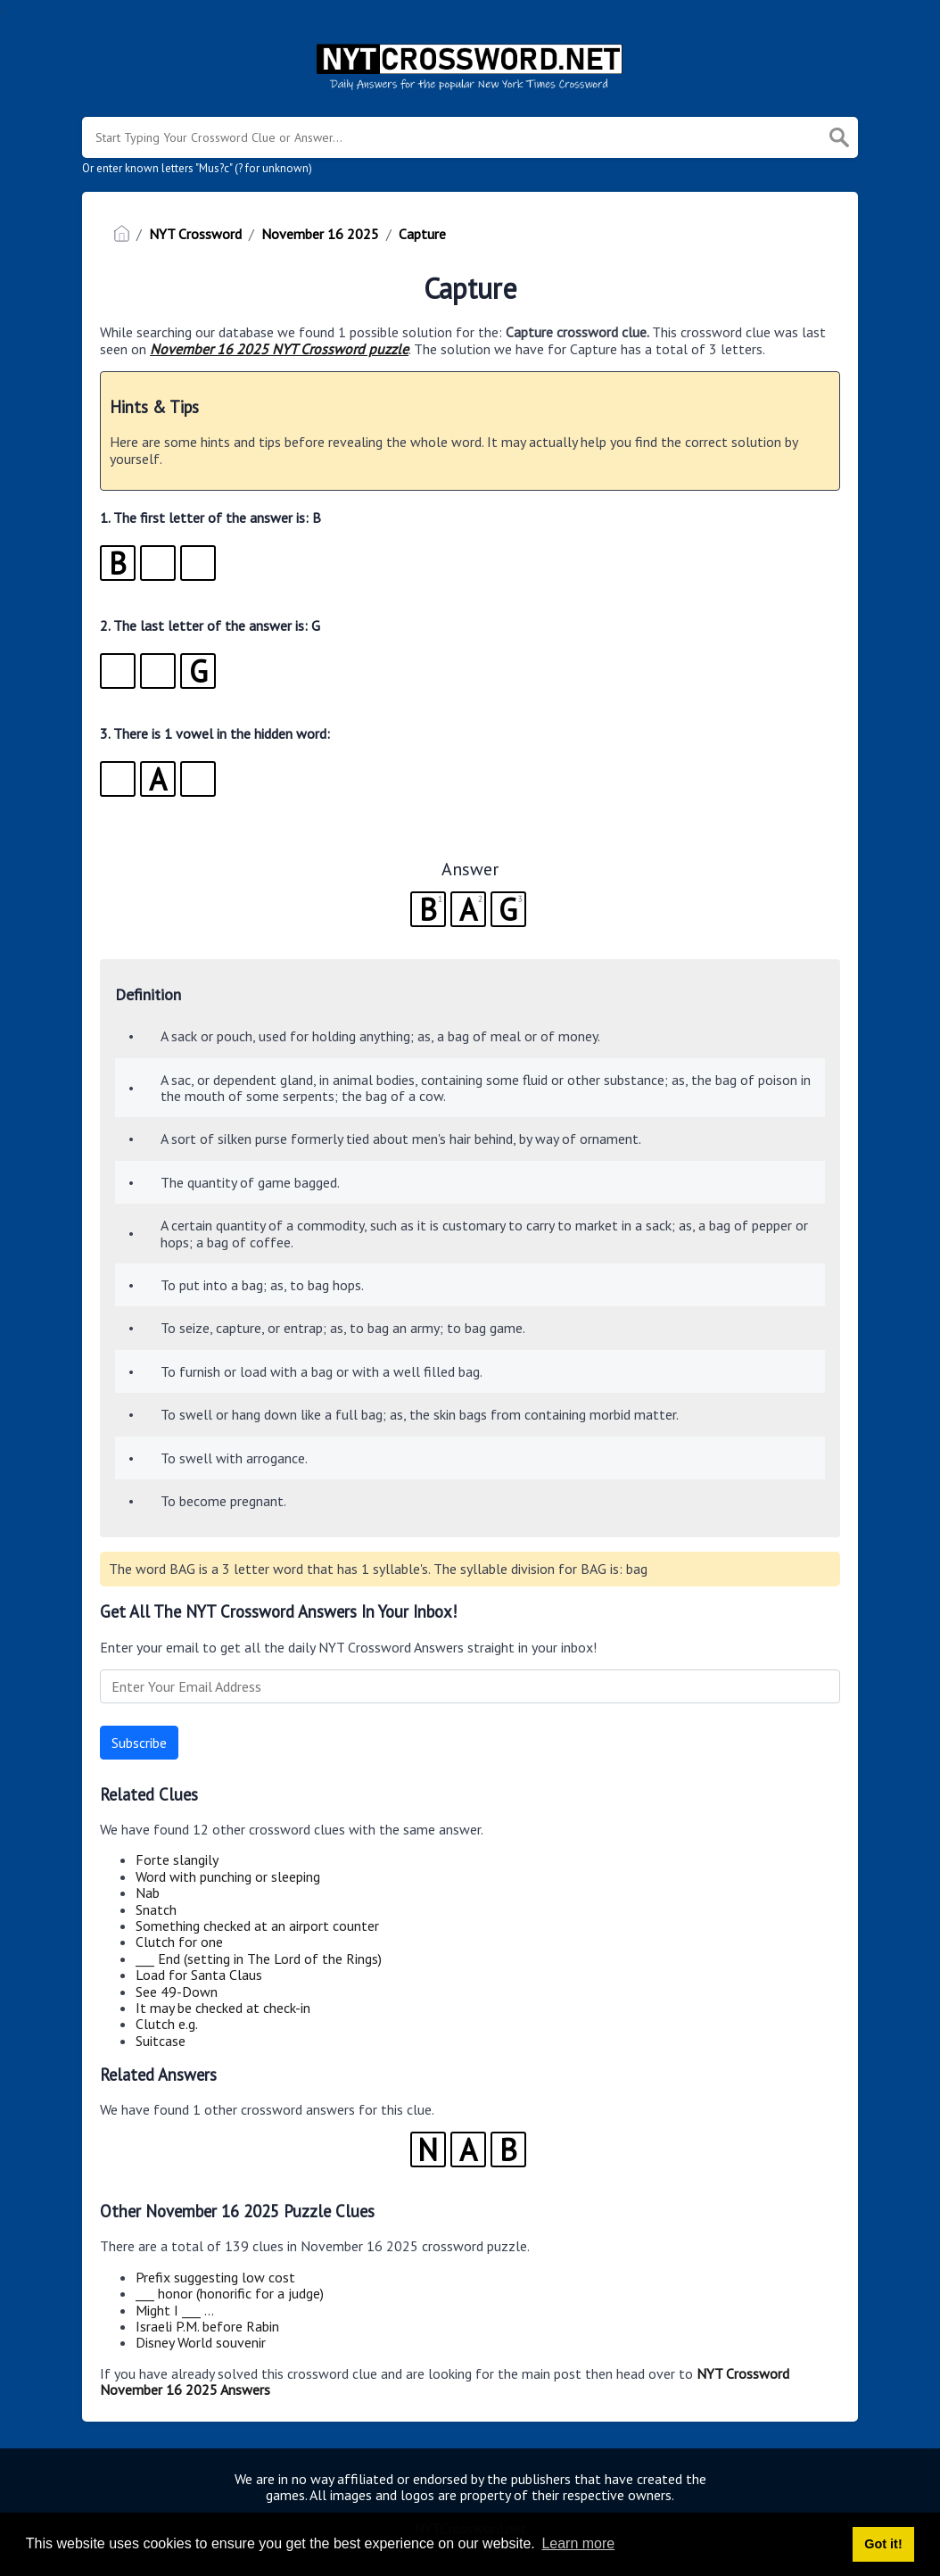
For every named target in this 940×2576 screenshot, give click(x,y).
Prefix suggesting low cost (215, 2277)
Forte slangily (177, 1859)
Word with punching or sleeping (228, 1876)
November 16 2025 (320, 234)
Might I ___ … (175, 2310)
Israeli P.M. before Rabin (207, 2326)
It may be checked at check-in (223, 2008)
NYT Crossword (195, 234)
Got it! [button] (883, 2544)
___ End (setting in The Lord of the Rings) (259, 1958)
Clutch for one (179, 1942)
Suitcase (161, 2041)
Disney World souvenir (201, 2342)
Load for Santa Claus (199, 1975)
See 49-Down (177, 1991)
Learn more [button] (577, 2543)
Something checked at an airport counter (257, 1925)
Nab (148, 1892)
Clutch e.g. (167, 2024)
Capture (422, 234)
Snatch (156, 1909)
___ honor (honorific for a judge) (230, 2293)
